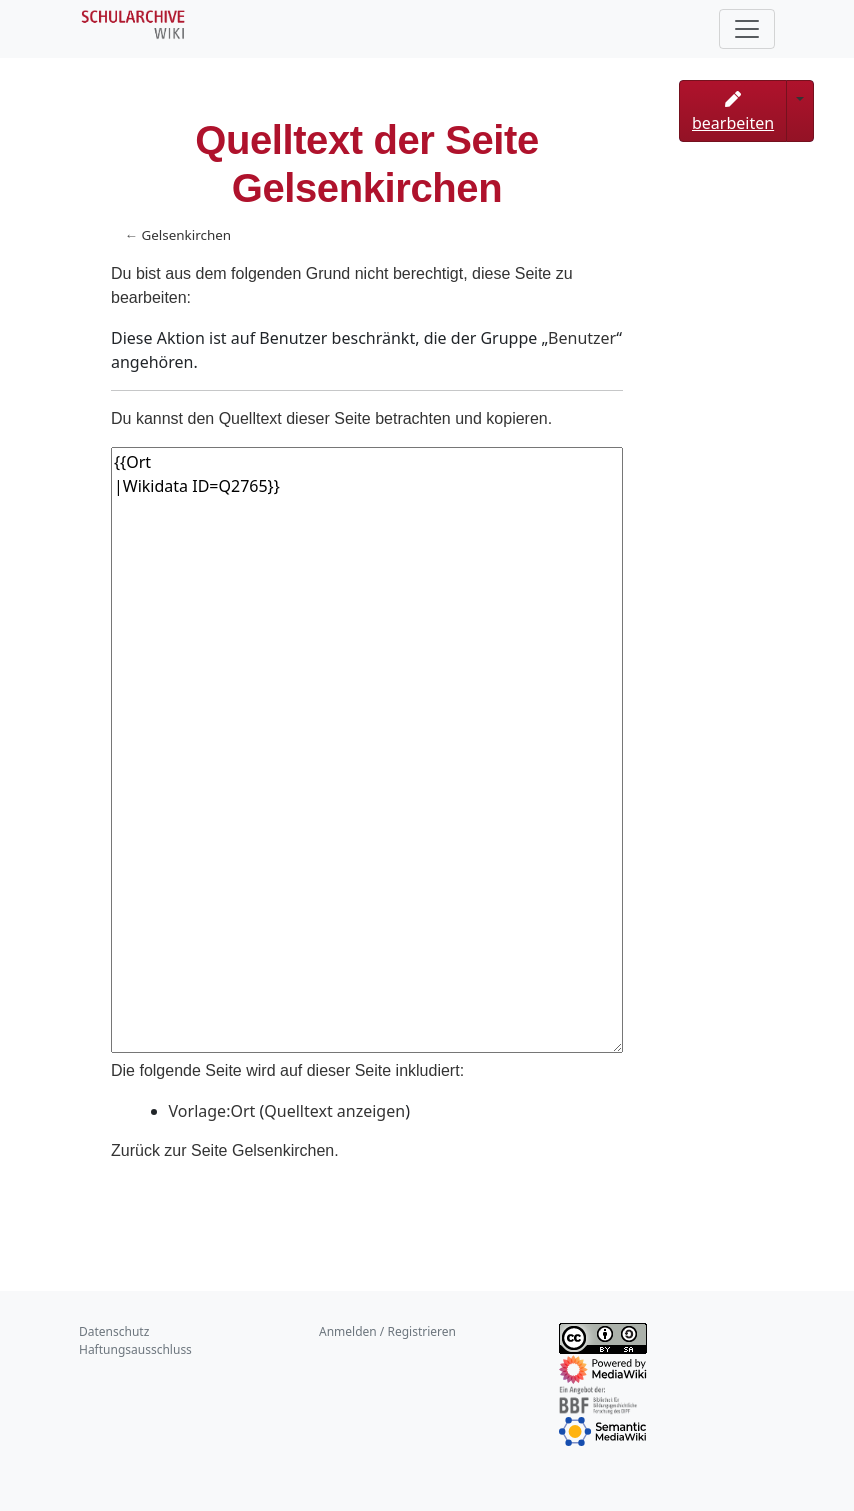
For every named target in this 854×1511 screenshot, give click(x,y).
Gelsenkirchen (186, 235)
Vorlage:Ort (212, 1111)
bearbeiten (733, 112)
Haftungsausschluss (135, 1349)
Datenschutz (114, 1331)
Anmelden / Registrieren (387, 1331)
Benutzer (582, 338)
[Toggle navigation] (747, 29)
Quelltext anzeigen (334, 1111)
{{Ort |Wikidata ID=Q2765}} (367, 750)
